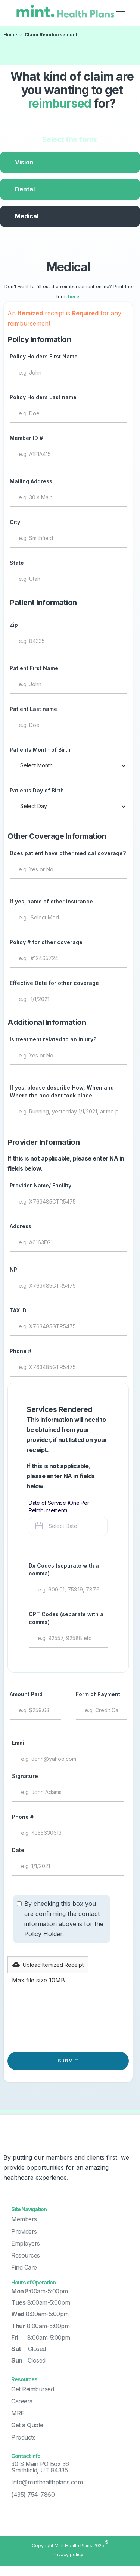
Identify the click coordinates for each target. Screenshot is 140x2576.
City (15, 522)
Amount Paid (26, 1694)
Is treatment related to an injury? (53, 1039)
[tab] (70, 162)
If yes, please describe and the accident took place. (62, 1091)
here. (74, 296)
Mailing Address (31, 481)
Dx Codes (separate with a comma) (64, 1569)
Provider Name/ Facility (40, 1185)
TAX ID (18, 1310)
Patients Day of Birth (37, 790)
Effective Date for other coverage (54, 983)
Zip (14, 625)
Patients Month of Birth (40, 749)
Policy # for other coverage (46, 942)
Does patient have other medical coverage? (68, 853)
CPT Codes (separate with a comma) (66, 1618)
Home (10, 34)
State (17, 563)
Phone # (20, 1351)
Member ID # (26, 438)
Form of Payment (98, 1694)
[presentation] (64, 2022)
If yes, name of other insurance (51, 901)
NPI (14, 1269)
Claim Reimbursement (51, 34)
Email (19, 1743)
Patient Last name (33, 709)
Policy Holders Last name (43, 397)
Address (20, 1226)
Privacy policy (68, 2554)
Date (18, 1850)
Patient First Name (34, 668)
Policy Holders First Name (44, 356)
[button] (120, 13)
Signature (25, 1776)
